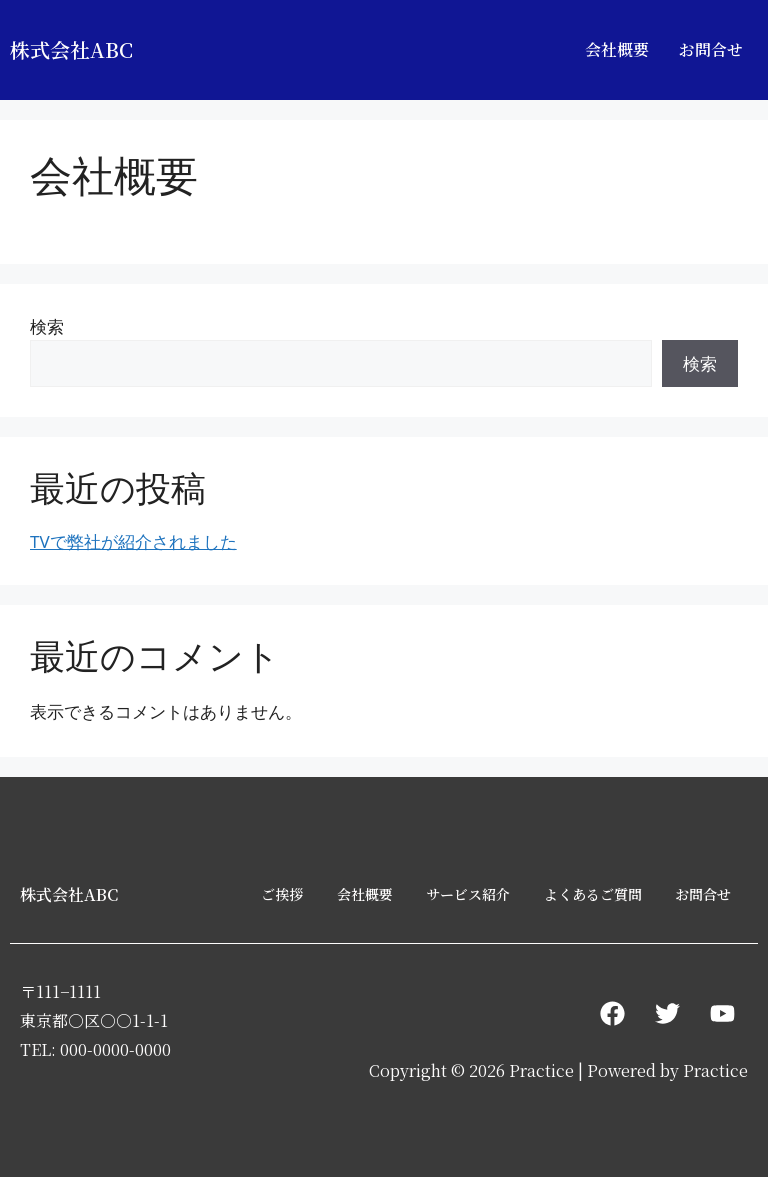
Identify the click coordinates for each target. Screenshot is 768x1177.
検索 (47, 326)
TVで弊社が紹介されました (133, 541)
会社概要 (617, 49)
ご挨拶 (282, 894)
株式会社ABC (71, 49)
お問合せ (711, 49)
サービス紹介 (468, 894)
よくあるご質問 (593, 894)
